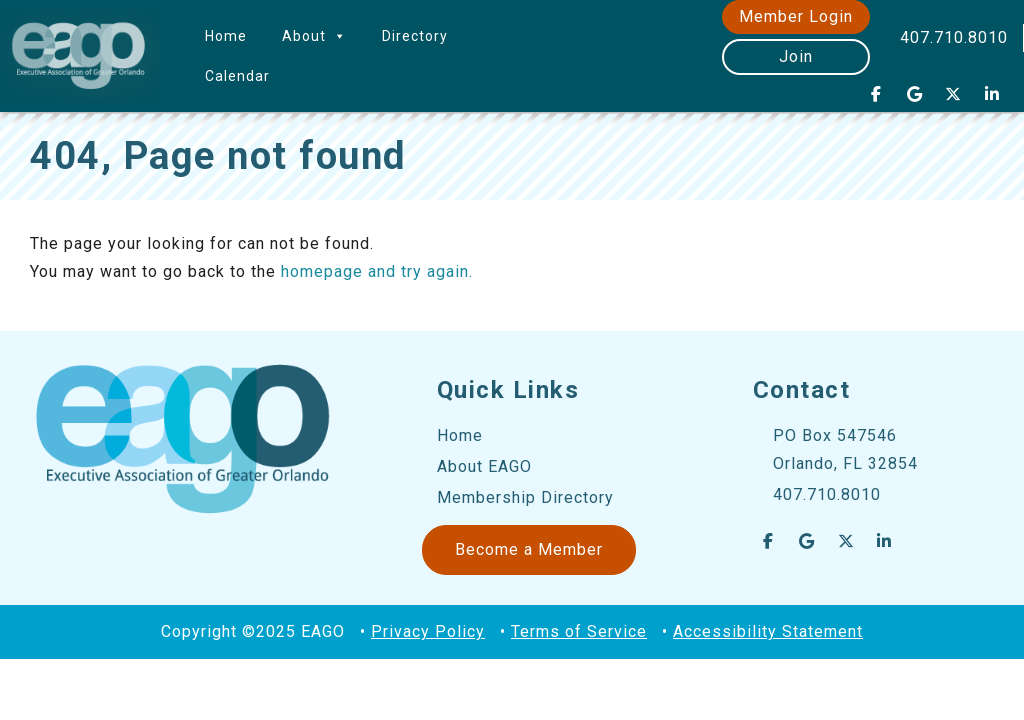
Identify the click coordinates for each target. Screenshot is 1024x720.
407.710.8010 (954, 37)
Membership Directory (525, 497)
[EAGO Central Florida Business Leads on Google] (915, 94)
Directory (415, 36)
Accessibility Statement (768, 631)
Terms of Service (579, 631)
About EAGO (484, 466)
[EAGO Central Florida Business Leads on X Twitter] (954, 94)
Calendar (237, 76)
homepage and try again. (377, 271)
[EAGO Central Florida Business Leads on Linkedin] (992, 94)
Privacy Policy (428, 631)
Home (226, 36)
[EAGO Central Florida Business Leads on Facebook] (876, 94)
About (314, 36)
